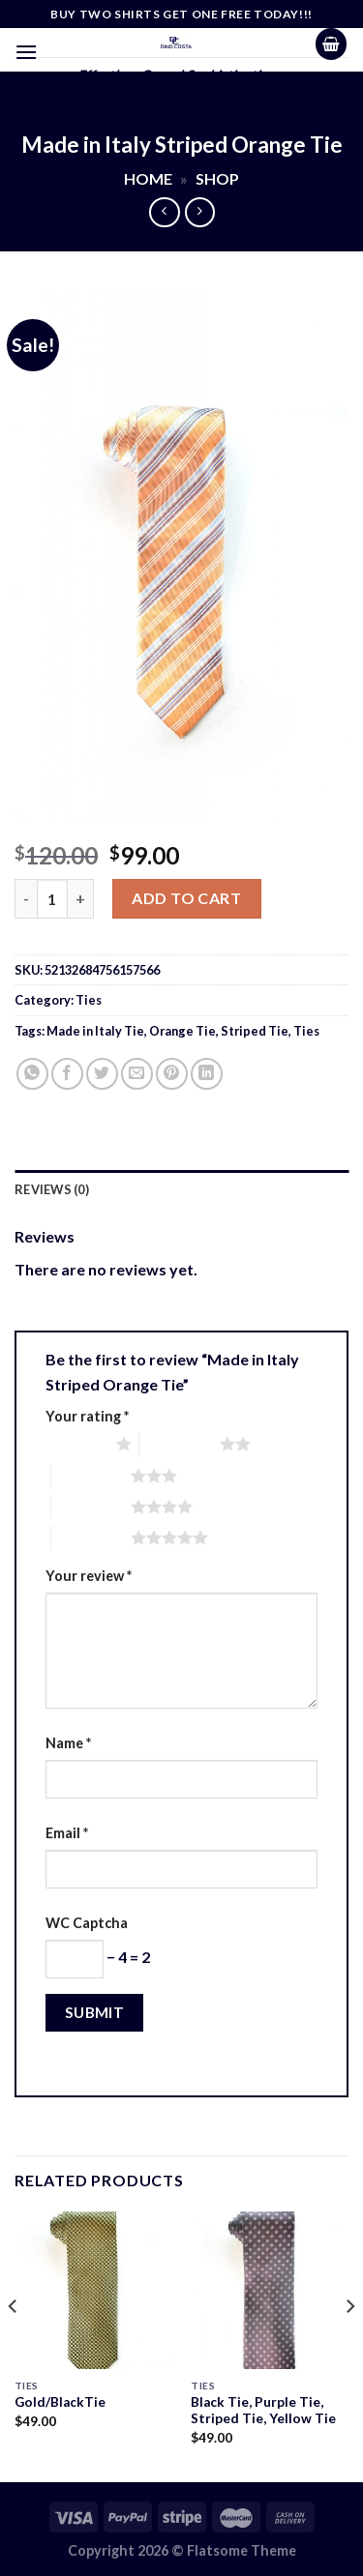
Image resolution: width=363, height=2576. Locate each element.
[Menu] (26, 51)
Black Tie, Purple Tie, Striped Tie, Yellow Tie (263, 2410)
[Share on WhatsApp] (32, 1074)
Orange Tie (182, 1031)
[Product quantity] (52, 898)
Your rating (87, 1416)
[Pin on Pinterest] (172, 1074)
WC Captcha (86, 1923)
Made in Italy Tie (95, 1031)
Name (68, 1743)
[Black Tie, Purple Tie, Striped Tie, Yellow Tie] (269, 2290)
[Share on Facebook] (67, 1074)
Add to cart (186, 898)
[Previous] (13, 2344)
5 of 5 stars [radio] (91, 1537)
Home (148, 178)
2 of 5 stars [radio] (179, 1443)
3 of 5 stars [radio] (91, 1475)
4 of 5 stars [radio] (91, 1506)
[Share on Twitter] (102, 1074)
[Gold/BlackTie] (93, 2290)
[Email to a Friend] (137, 1074)
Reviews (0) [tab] (52, 1189)
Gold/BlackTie (60, 2402)
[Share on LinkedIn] (207, 1074)
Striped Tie (254, 1031)
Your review (88, 1575)
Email (66, 1833)
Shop (217, 178)
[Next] (349, 2344)
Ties (89, 1000)
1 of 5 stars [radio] (76, 1443)
